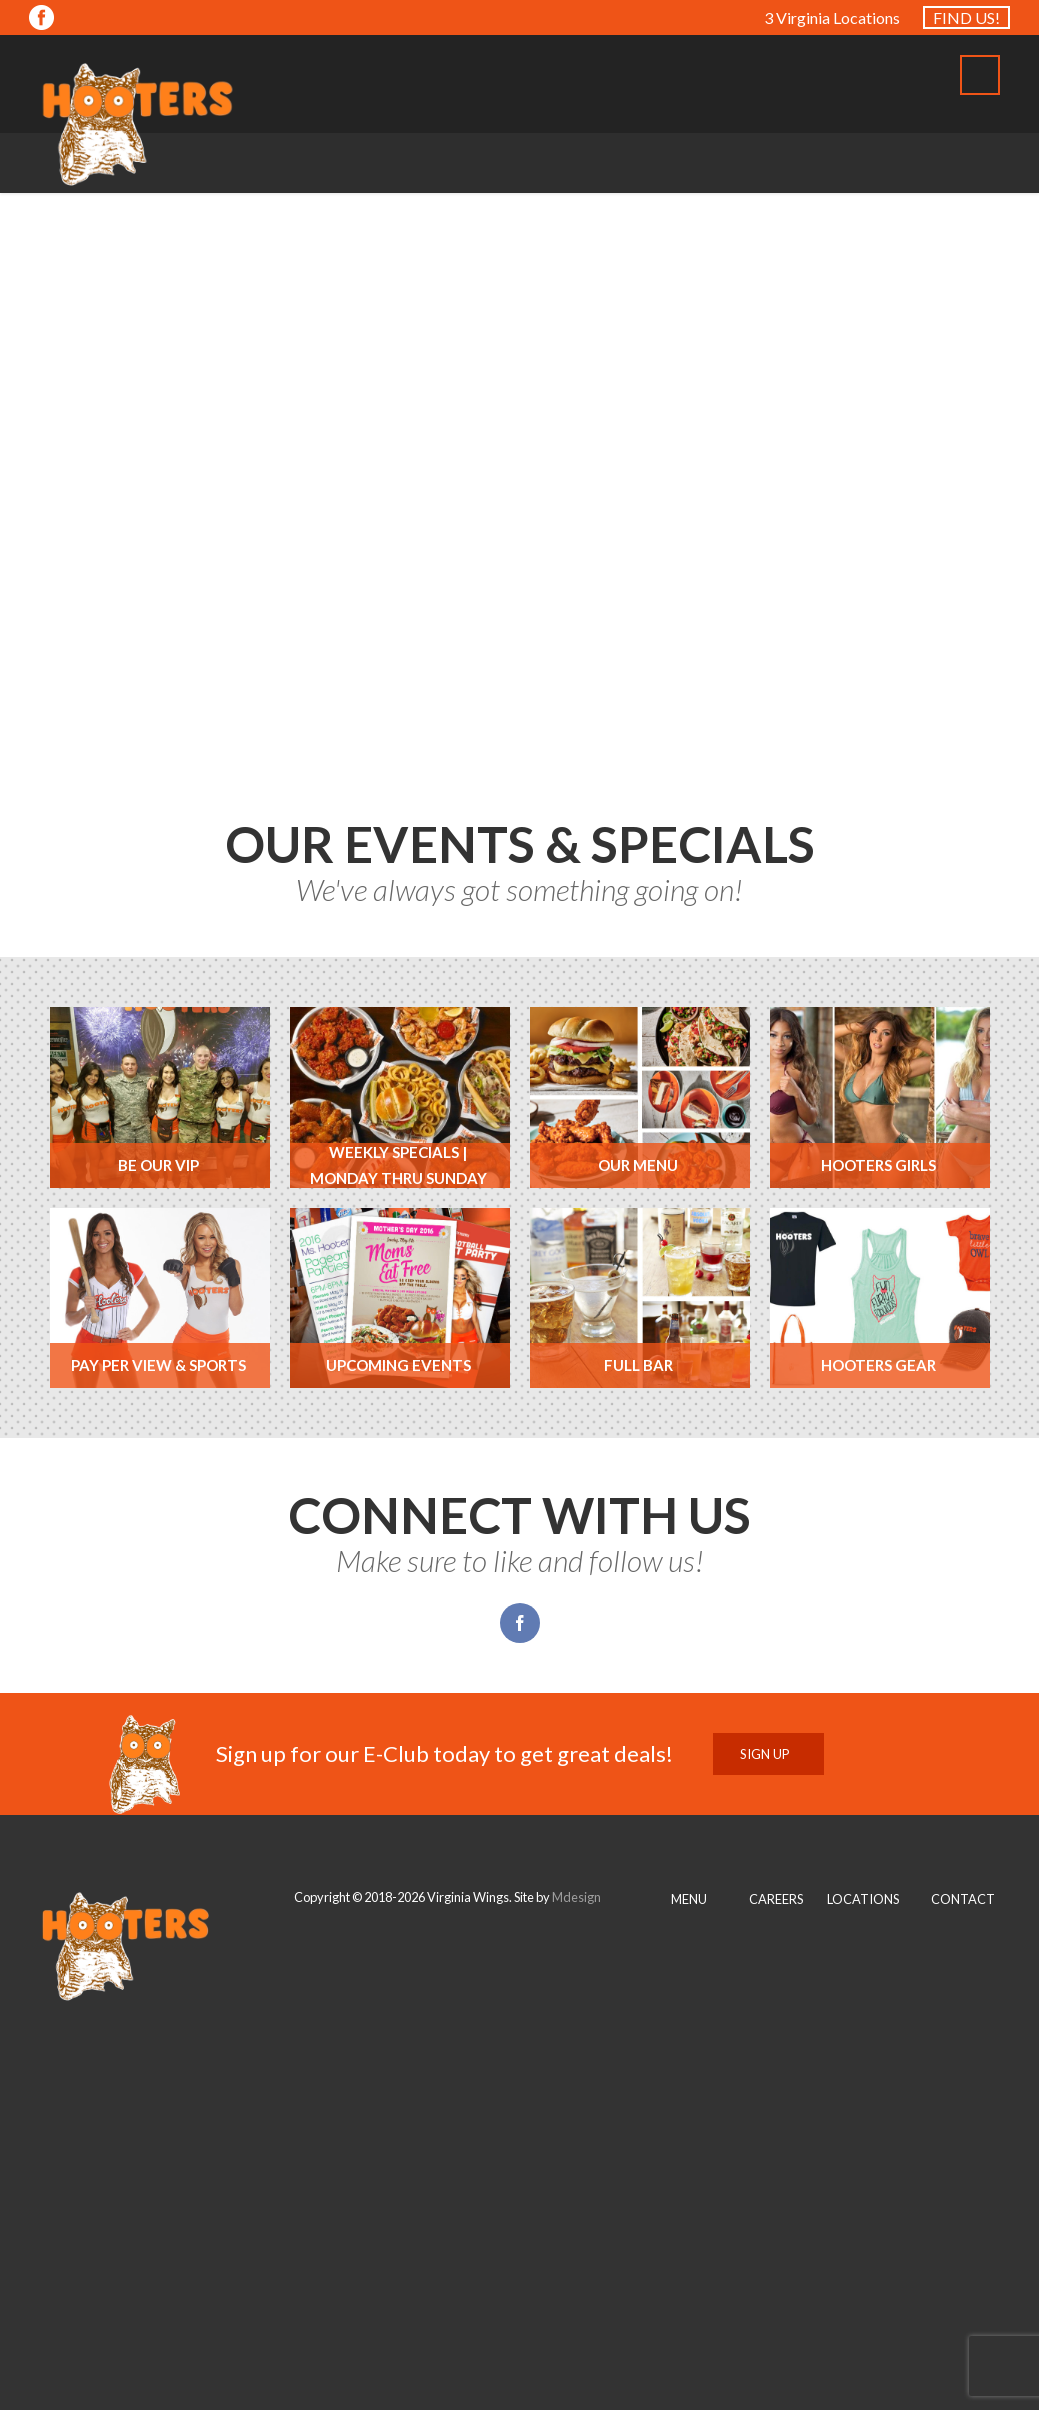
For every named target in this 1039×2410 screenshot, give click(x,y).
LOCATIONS (863, 1899)
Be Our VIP (158, 1165)
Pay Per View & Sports (158, 1365)
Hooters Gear (878, 1365)
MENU (689, 1899)
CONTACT (963, 1899)
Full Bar (638, 1365)
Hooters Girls (878, 1165)
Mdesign (576, 1897)
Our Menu (638, 1165)
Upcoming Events (398, 1365)
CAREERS (776, 1899)
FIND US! (966, 17)
